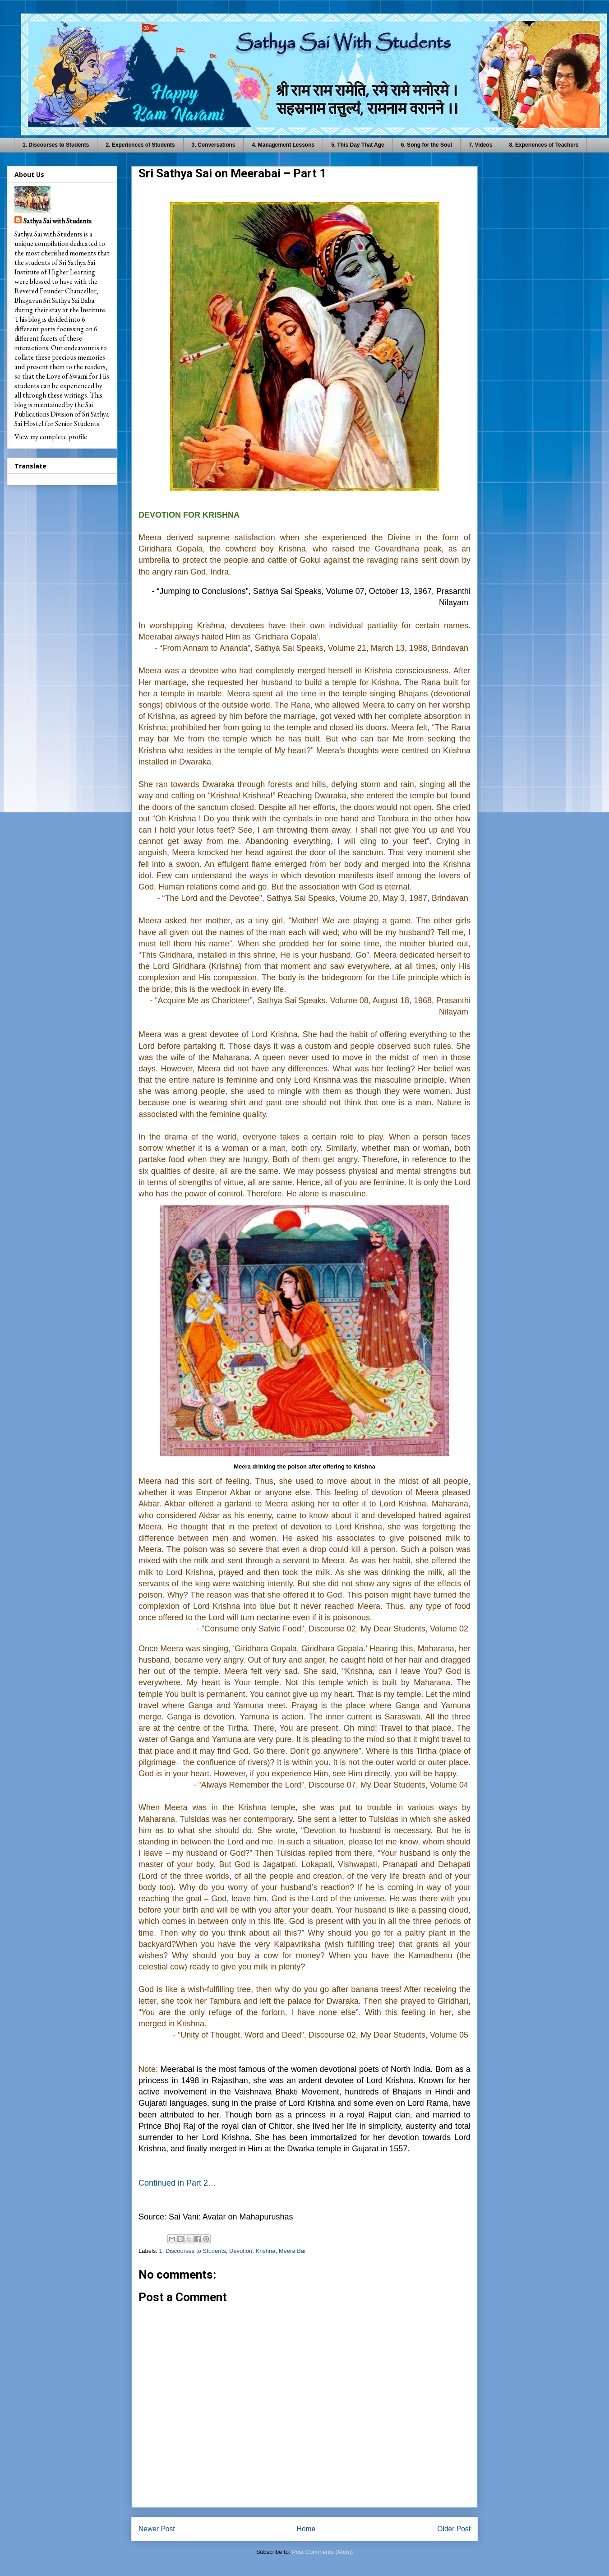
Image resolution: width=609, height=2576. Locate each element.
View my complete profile (50, 436)
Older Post (454, 2529)
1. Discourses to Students (56, 145)
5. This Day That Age (357, 145)
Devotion (240, 2250)
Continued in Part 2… (177, 2182)
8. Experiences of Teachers (544, 145)
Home (306, 2529)
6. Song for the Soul (426, 145)
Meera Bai (292, 2250)
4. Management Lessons (283, 145)
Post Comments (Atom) (322, 2551)
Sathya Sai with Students (57, 221)
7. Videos (480, 145)
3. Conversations (213, 145)
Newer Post (156, 2529)
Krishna (265, 2250)
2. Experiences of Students (140, 145)
